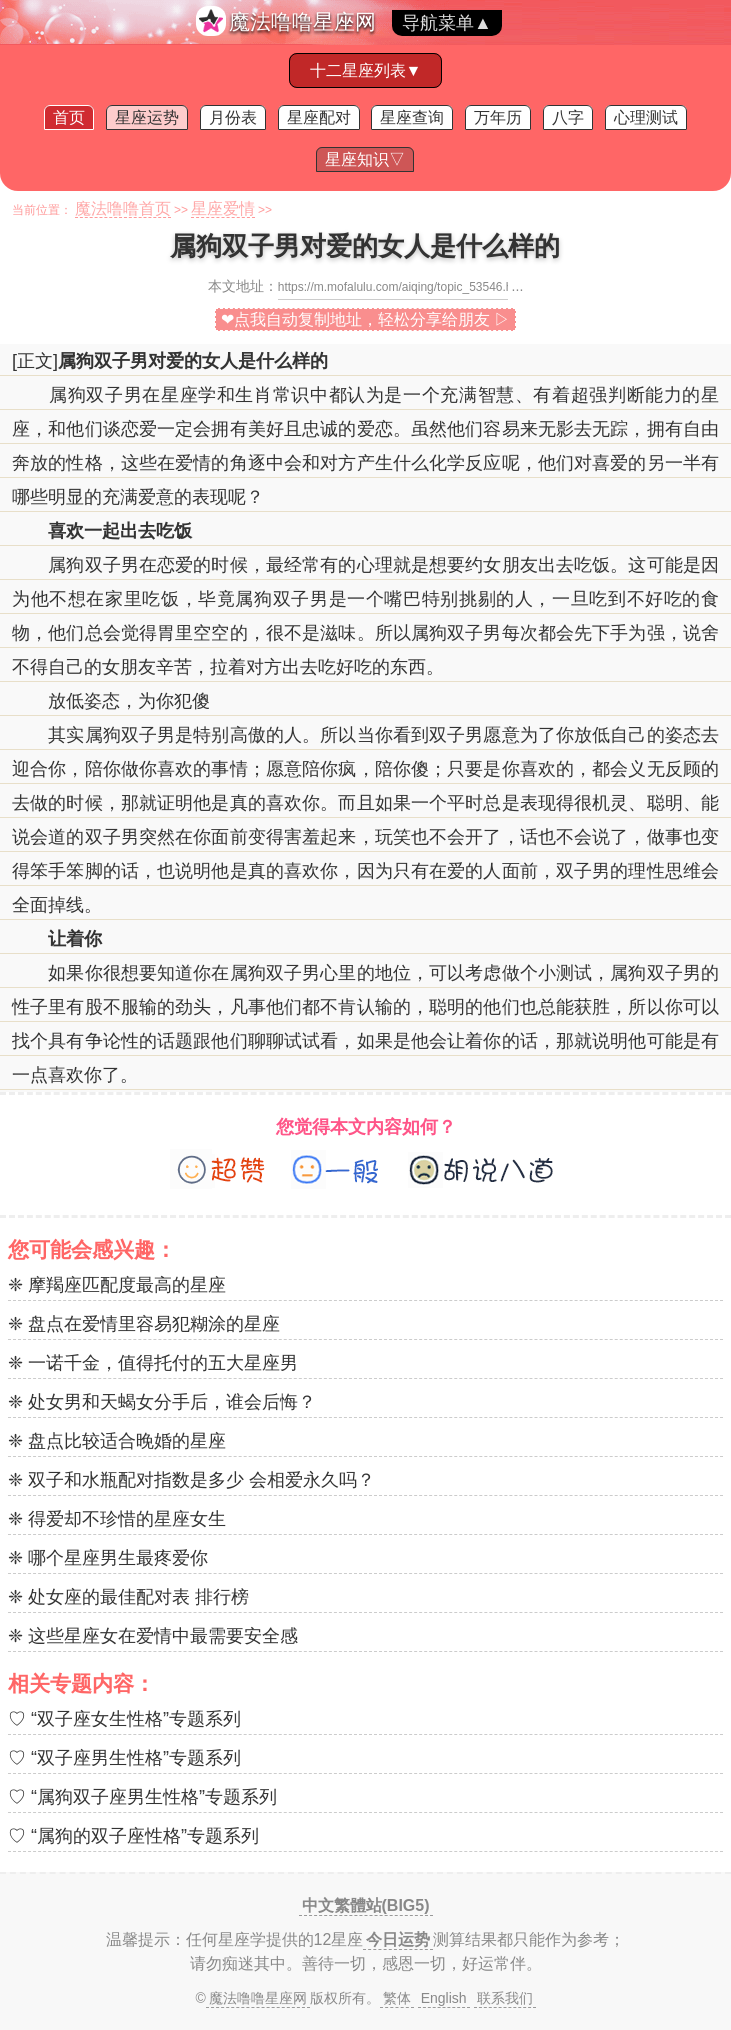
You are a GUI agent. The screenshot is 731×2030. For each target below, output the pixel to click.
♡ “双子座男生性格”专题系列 (124, 1758)
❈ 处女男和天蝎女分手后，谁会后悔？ (162, 1402)
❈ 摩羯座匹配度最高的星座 (117, 1285)
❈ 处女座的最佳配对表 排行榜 (128, 1597)
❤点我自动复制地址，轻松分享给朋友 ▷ (365, 319)
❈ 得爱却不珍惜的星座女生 (117, 1519)
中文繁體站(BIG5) (366, 1905)
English (444, 1998)
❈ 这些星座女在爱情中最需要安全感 (153, 1636)
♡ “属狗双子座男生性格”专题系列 (142, 1797)
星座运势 (147, 117)
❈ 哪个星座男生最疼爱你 (108, 1558)
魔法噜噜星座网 (302, 21)
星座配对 (319, 117)
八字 (568, 117)
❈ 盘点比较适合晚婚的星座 (117, 1441)
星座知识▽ (365, 159)
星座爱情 (223, 208)
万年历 (498, 117)
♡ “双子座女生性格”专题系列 (124, 1719)
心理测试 (646, 117)
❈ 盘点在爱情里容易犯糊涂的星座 (144, 1324)
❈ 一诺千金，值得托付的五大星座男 (153, 1363)
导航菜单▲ (447, 23)
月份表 (233, 117)
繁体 (397, 1998)
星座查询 (412, 117)
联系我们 (505, 1998)
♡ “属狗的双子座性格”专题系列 (133, 1836)
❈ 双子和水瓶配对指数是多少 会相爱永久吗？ (191, 1480)
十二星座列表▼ (366, 70)
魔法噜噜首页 (123, 208)
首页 (69, 117)
